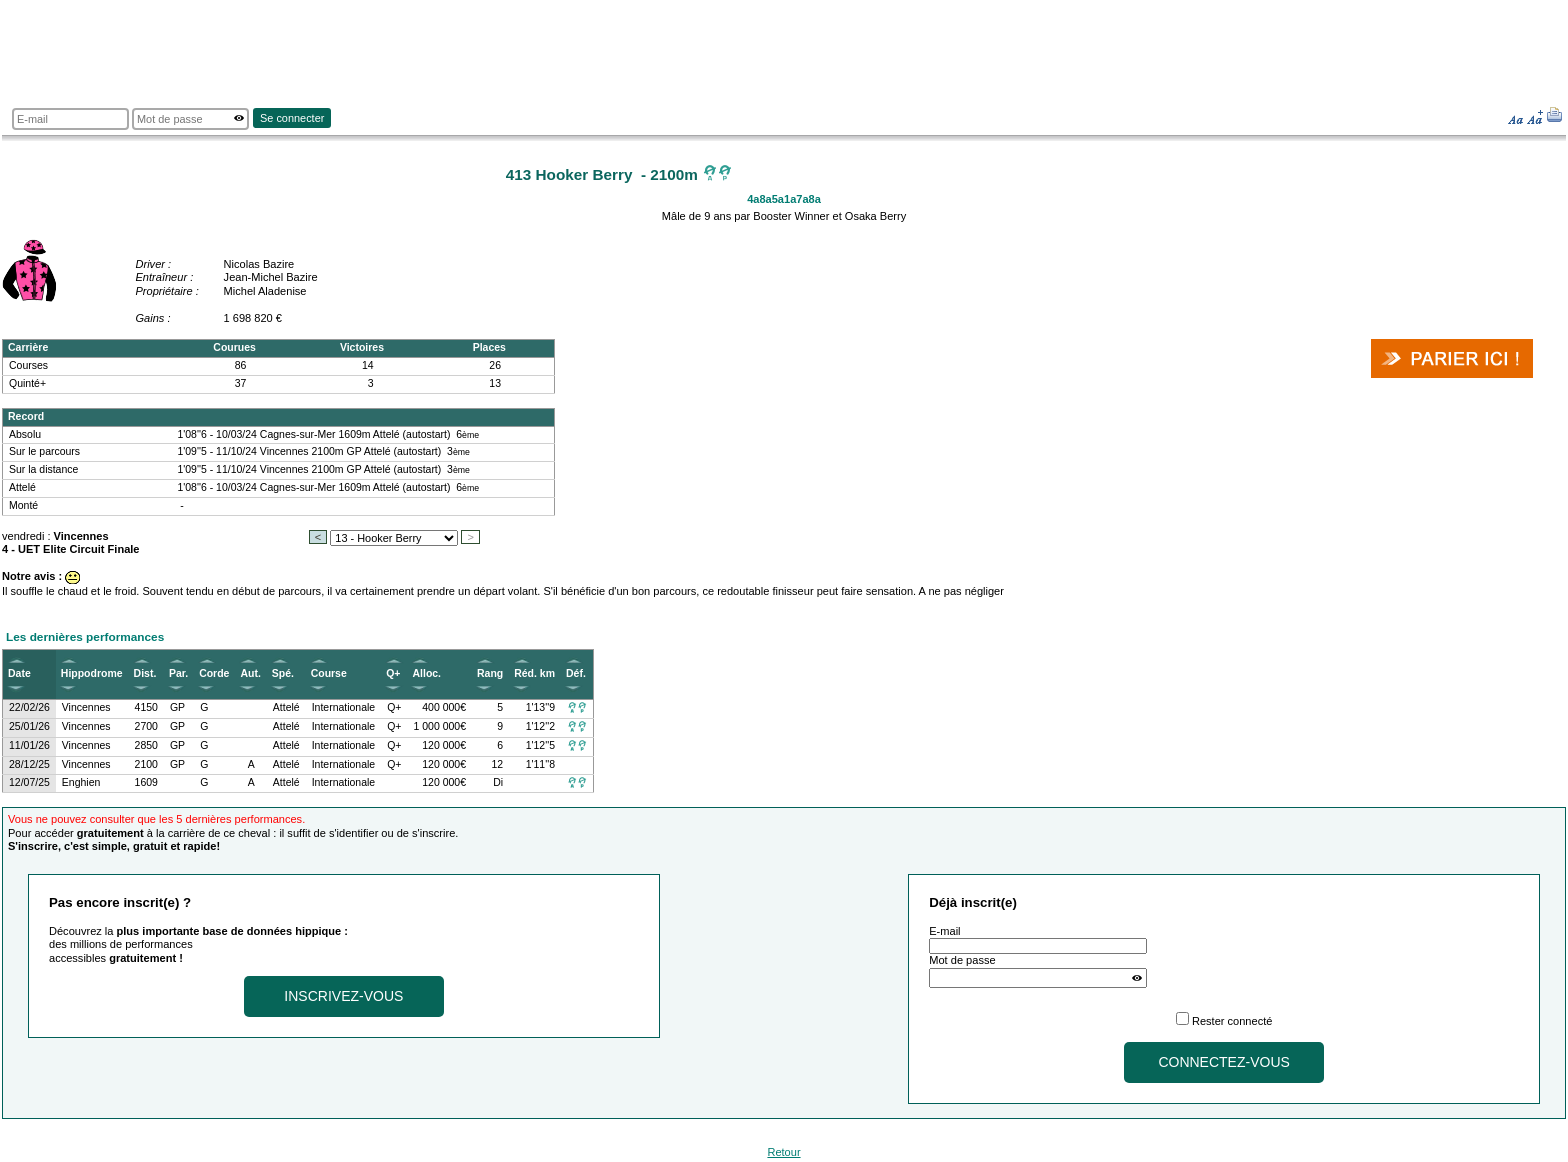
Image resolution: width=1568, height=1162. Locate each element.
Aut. (250, 673)
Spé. (283, 673)
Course (329, 673)
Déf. (576, 673)
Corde (214, 673)
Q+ (393, 673)
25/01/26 (29, 726)
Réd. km (534, 673)
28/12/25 (29, 764)
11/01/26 (29, 745)
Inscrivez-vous (343, 996)
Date (19, 673)
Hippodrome (92, 673)
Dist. (145, 673)
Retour (783, 1152)
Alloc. (426, 673)
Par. (178, 673)
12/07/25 (29, 782)
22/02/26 (29, 707)
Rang (490, 673)
